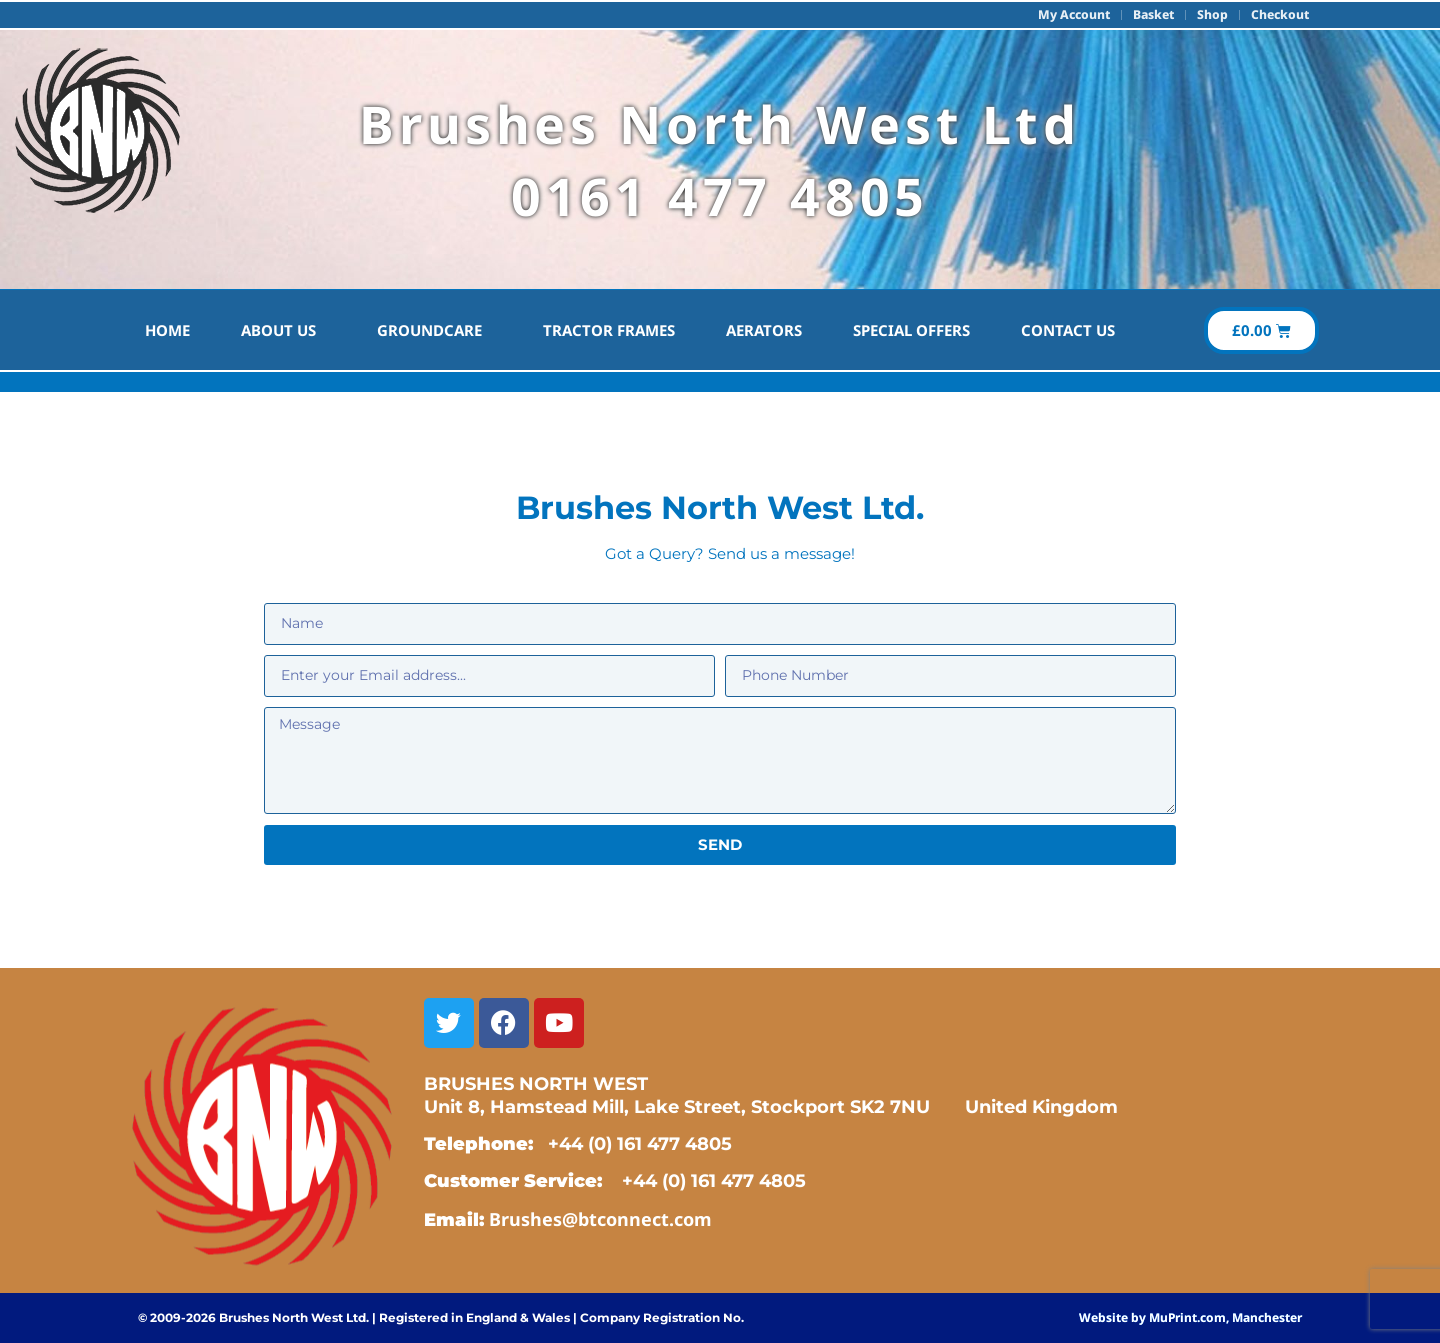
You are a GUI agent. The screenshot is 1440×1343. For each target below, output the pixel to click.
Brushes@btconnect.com (600, 1219)
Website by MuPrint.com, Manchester (1190, 1317)
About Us (283, 330)
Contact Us (1068, 330)
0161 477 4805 (720, 195)
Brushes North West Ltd (719, 123)
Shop (1209, 15)
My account (1064, 15)
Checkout (1278, 15)
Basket (1148, 15)
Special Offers (911, 330)
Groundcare (434, 330)
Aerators (764, 330)
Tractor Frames (609, 330)
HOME (167, 330)
